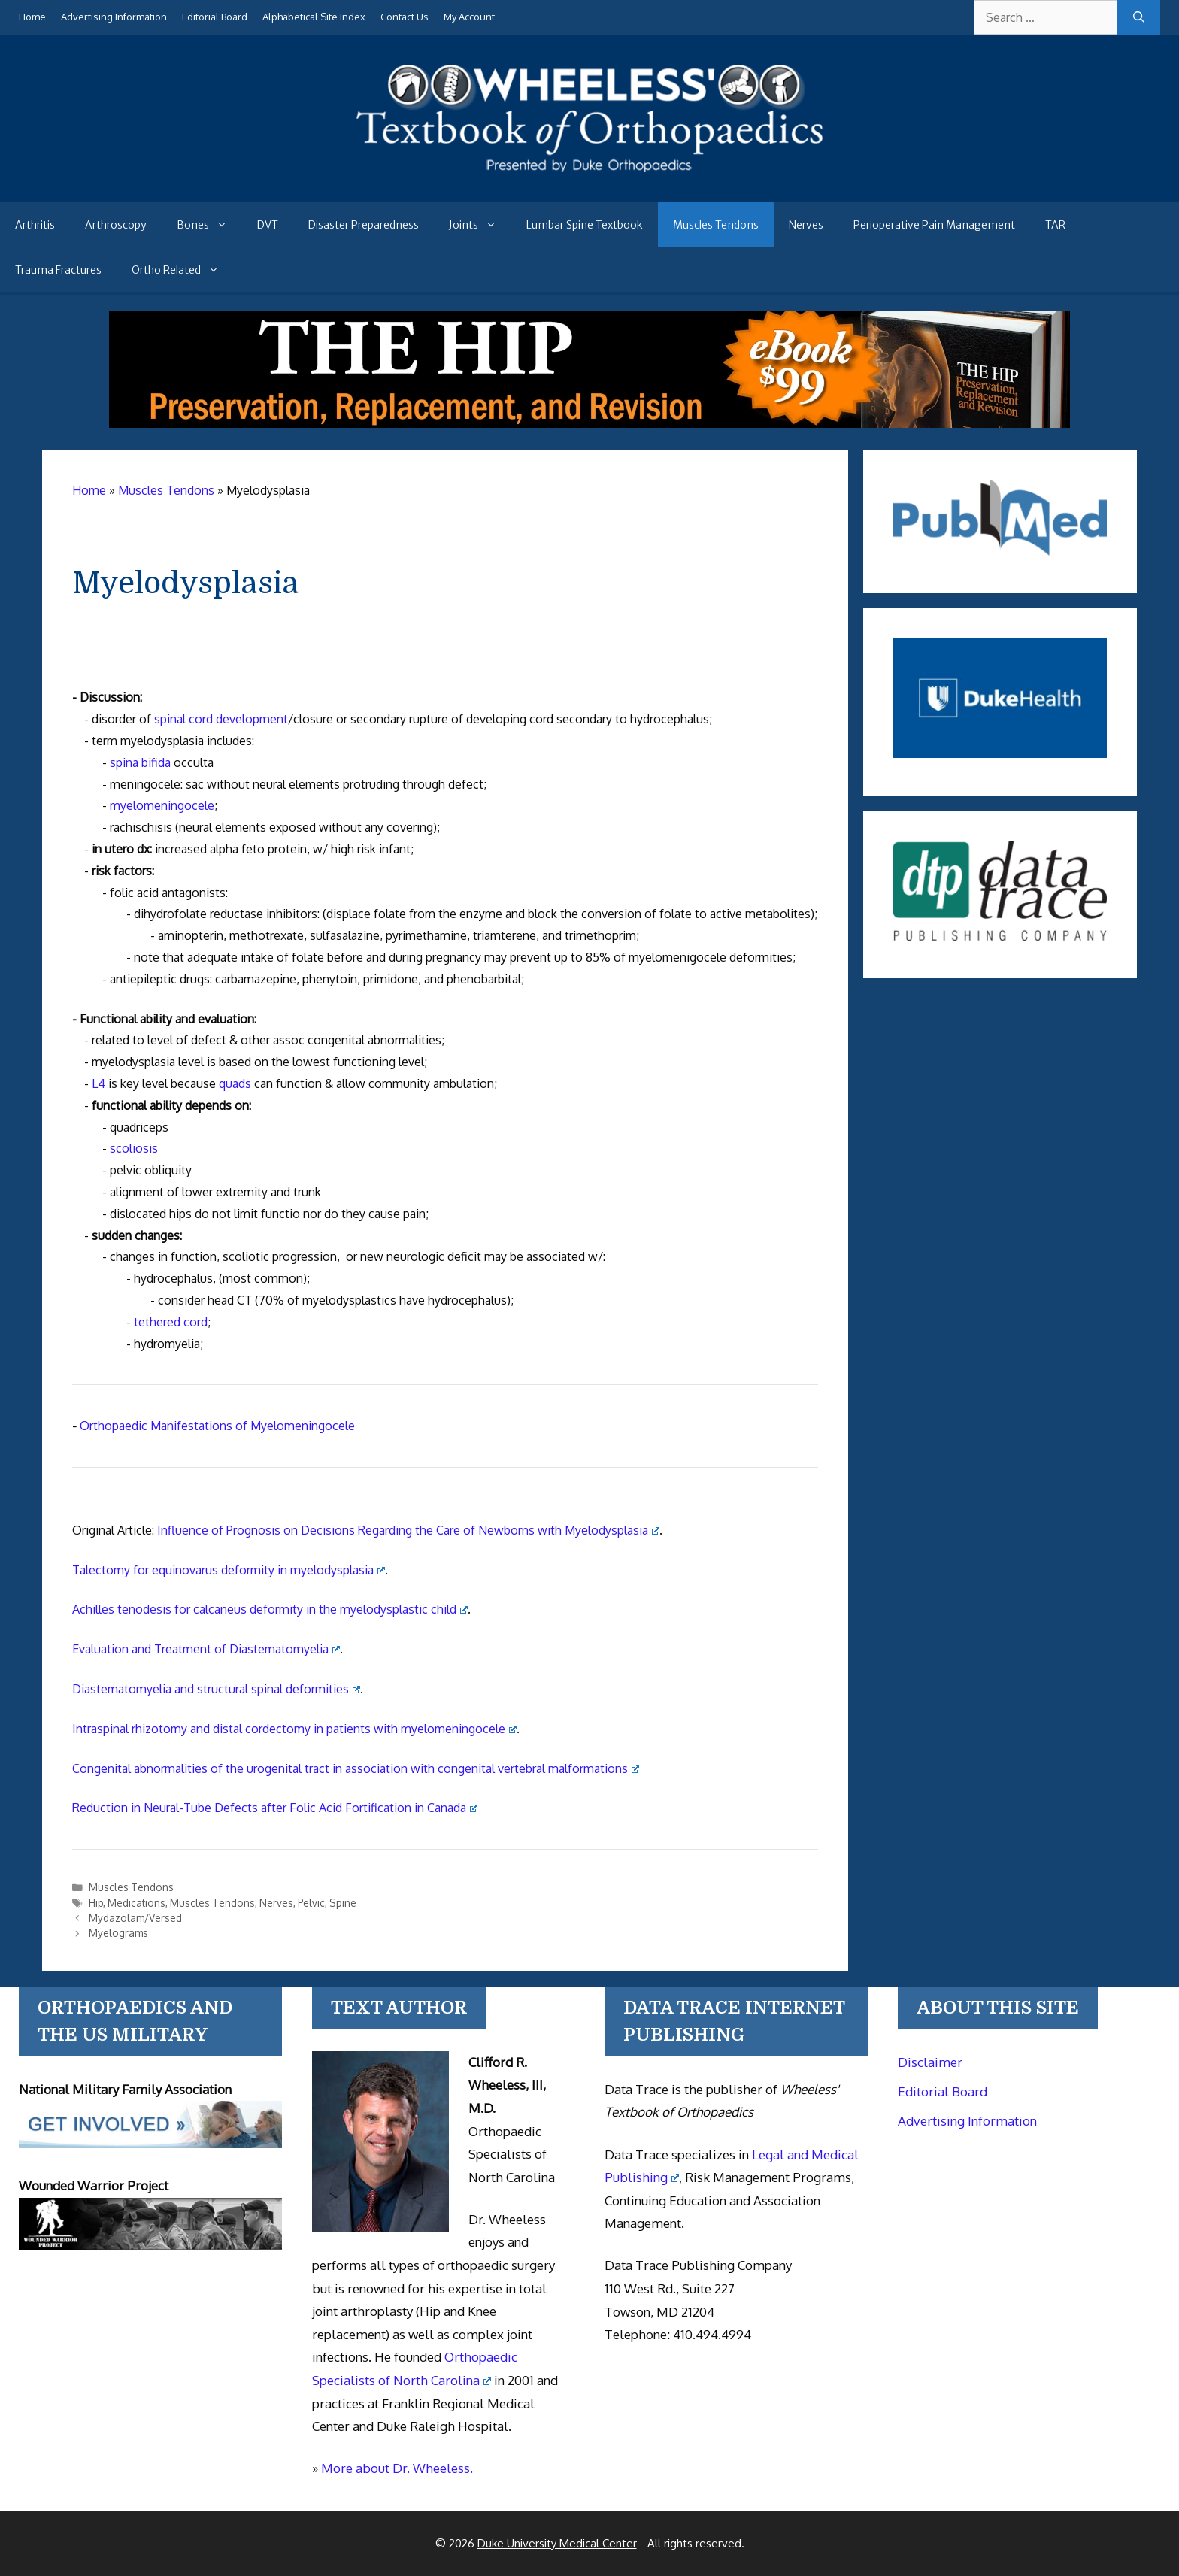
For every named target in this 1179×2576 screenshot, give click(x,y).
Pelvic (311, 1902)
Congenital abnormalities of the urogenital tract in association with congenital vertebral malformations (355, 1768)
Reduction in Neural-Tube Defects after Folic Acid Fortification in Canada (274, 1807)
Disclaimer (930, 2062)
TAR (1055, 225)
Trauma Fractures (58, 270)
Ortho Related (183, 269)
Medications (136, 1902)
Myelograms (118, 1932)
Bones (209, 224)
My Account (469, 17)
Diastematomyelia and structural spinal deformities (216, 1688)
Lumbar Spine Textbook (584, 225)
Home (32, 17)
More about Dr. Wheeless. (397, 2468)
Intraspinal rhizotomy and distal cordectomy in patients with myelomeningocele (294, 1728)
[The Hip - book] (589, 423)
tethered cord (171, 1321)
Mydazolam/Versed (135, 1917)
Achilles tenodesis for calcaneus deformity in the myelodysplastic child (270, 1609)
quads (235, 1083)
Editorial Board (214, 17)
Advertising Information (114, 17)
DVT (267, 225)
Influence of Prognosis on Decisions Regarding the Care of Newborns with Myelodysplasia (408, 1530)
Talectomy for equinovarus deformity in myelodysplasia (228, 1569)
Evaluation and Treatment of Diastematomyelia (206, 1648)
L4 (98, 1083)
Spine (342, 1902)
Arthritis (35, 225)
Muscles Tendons (716, 225)
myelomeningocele (162, 805)
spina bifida (140, 762)
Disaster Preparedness (363, 225)
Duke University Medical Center (557, 2543)
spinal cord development (221, 718)
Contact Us (404, 17)
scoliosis (134, 1148)
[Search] (1138, 17)
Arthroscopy (116, 225)
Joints (480, 224)
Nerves (806, 225)
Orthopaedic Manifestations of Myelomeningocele (217, 1425)
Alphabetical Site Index (313, 17)
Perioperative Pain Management (934, 225)
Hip (96, 1902)
